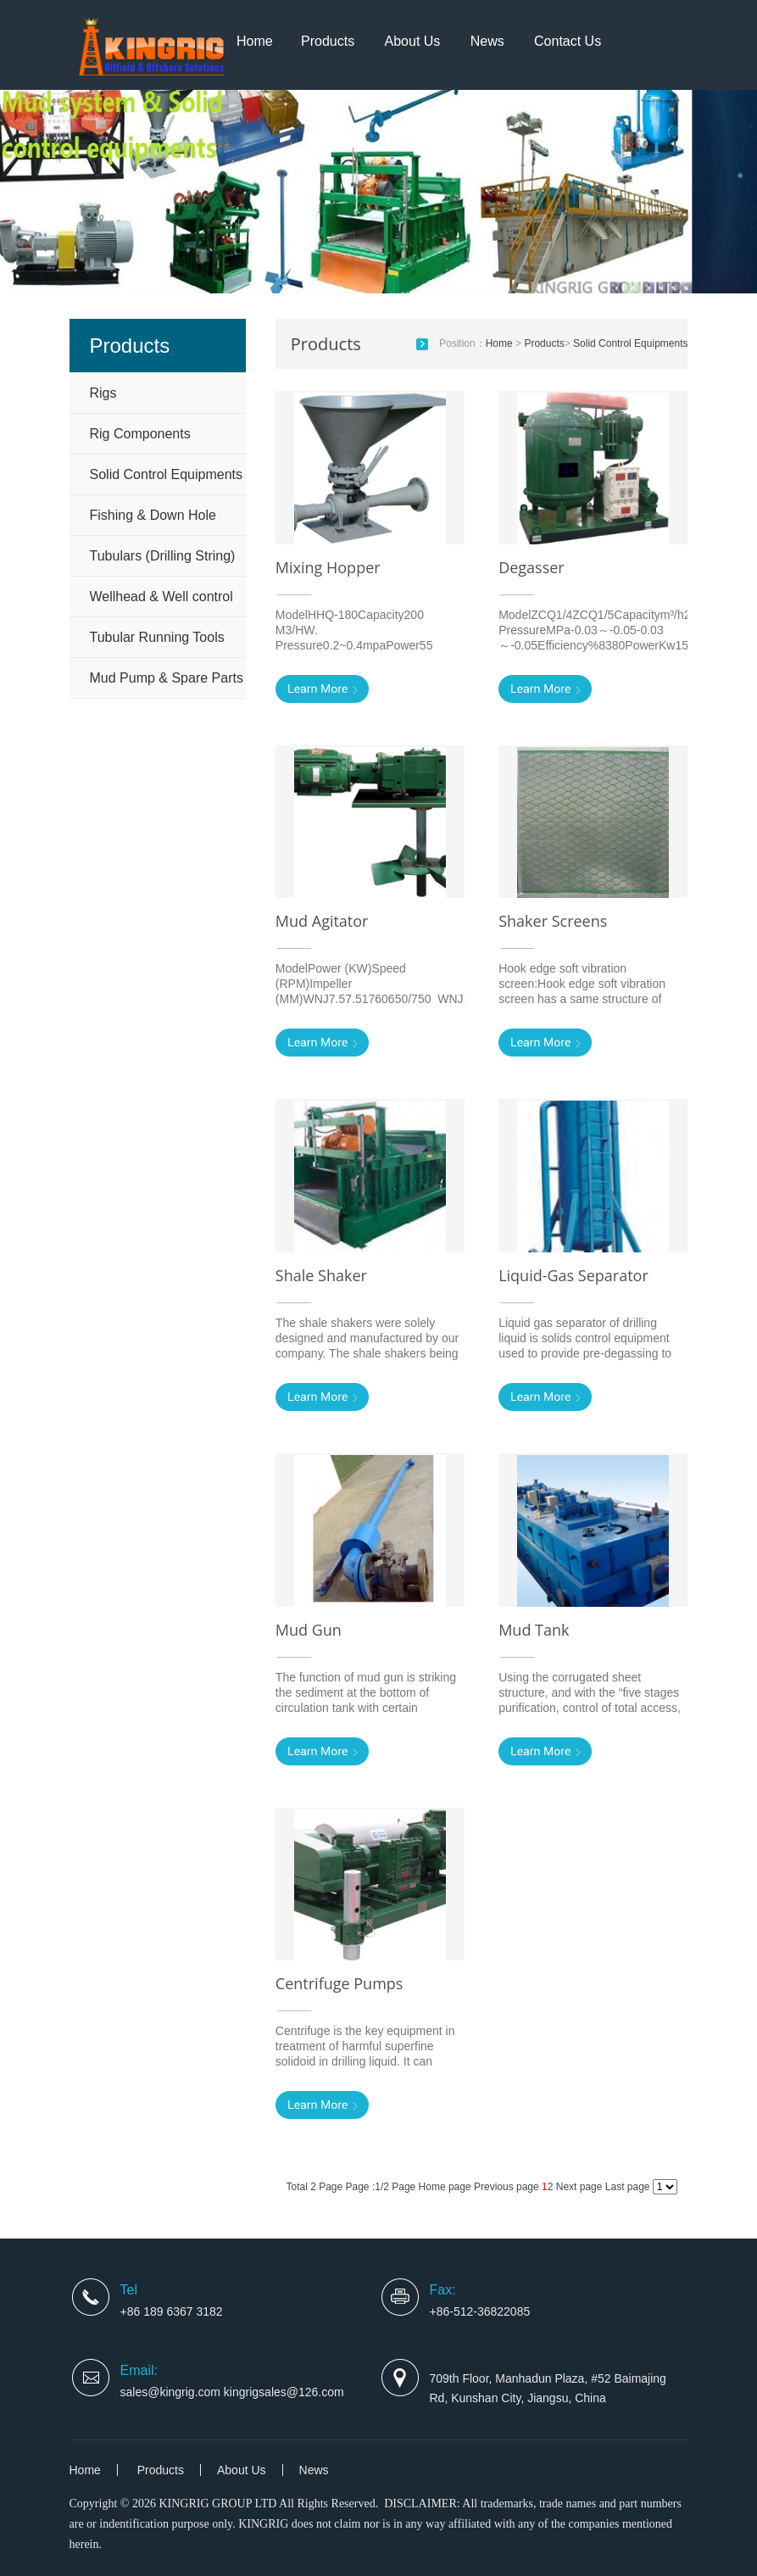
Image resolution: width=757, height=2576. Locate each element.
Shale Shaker (321, 1275)
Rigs (103, 393)
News (487, 41)
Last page (629, 2187)
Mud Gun (309, 1630)
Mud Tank (533, 1630)
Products (327, 41)
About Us (413, 41)
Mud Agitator (322, 921)
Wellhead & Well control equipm (161, 602)
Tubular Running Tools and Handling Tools (157, 643)
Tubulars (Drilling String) (163, 556)
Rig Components (140, 434)
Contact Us (567, 41)
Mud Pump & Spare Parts (166, 678)
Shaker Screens (552, 921)
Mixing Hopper (328, 567)
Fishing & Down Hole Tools (153, 521)
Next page (578, 2187)
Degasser (531, 567)
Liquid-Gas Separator (573, 1275)
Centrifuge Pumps (340, 1983)
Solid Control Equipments (166, 474)
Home (255, 41)
